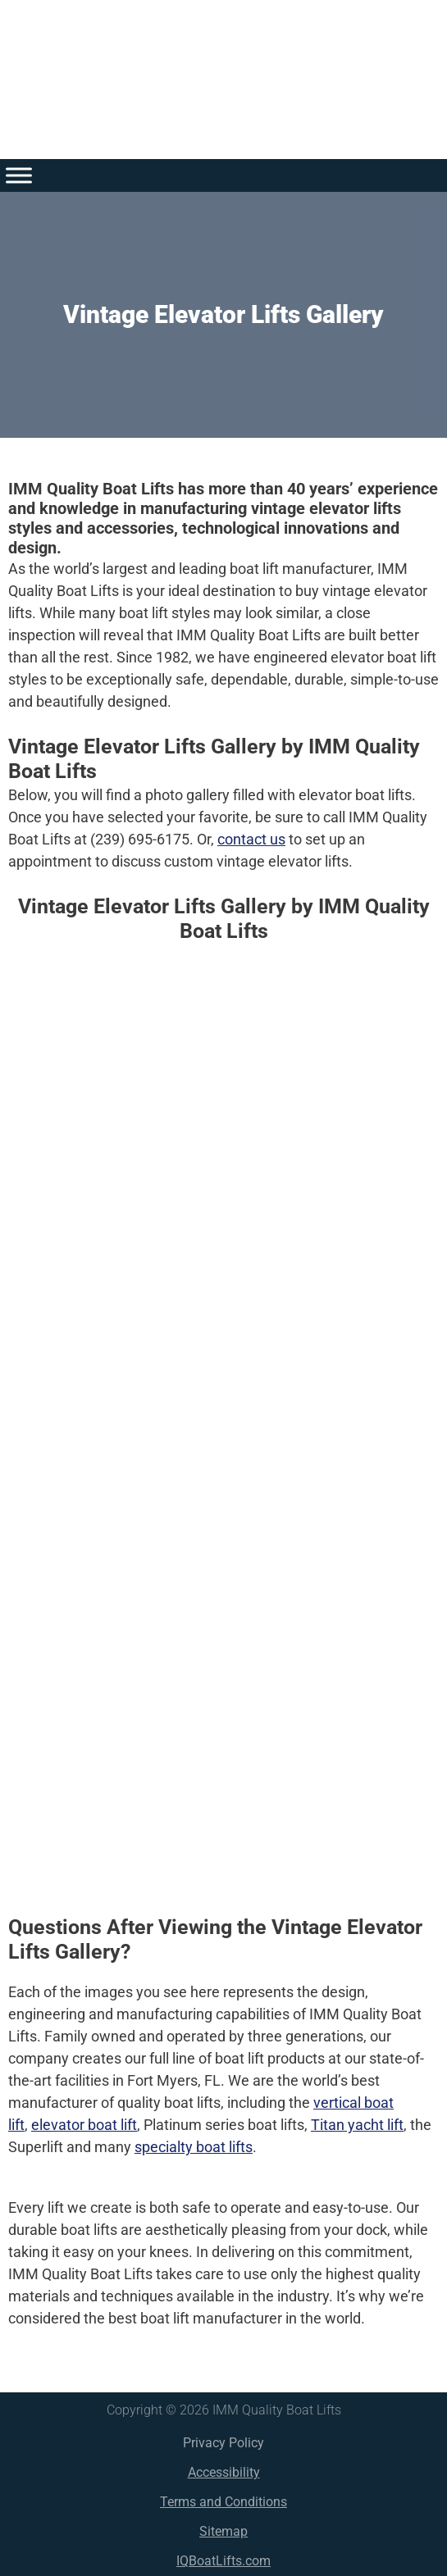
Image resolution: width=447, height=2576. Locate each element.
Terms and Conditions (223, 2502)
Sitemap (223, 2531)
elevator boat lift (84, 2124)
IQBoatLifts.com (223, 2561)
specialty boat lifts (194, 2146)
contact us (251, 839)
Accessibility (224, 2472)
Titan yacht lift (357, 2124)
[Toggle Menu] (19, 175)
